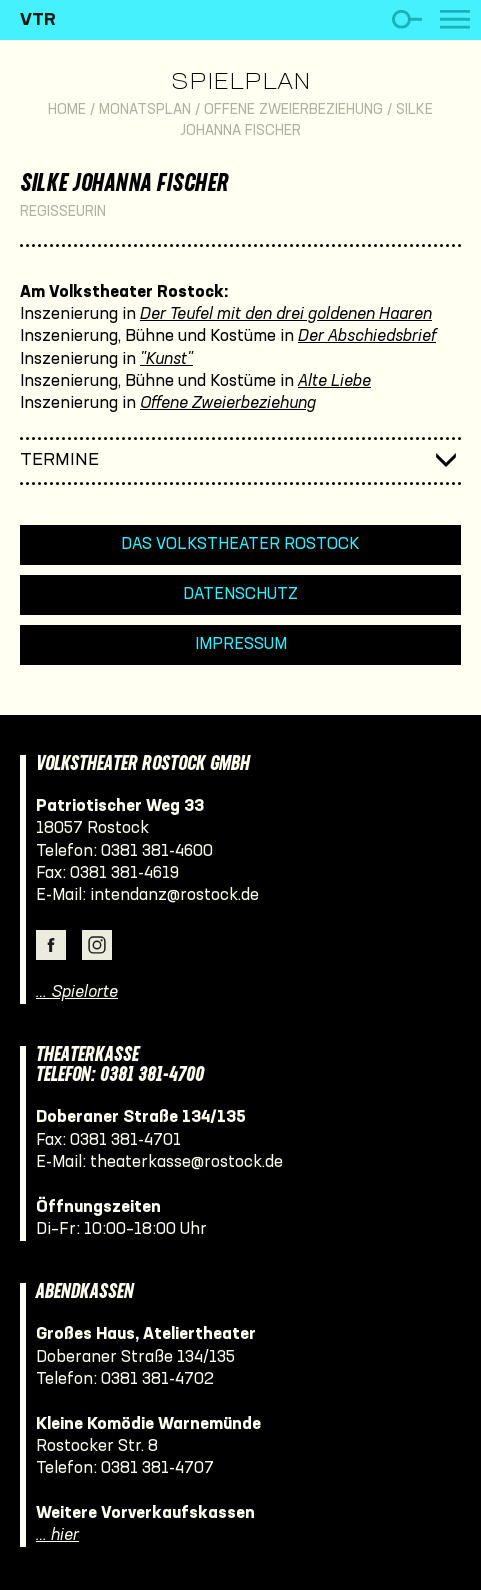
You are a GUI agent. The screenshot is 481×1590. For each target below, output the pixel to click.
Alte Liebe (334, 381)
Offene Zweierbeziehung (293, 110)
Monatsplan (145, 110)
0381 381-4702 (157, 1379)
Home (67, 110)
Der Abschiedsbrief (367, 336)
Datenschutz (240, 594)
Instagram (97, 945)
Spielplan (240, 83)
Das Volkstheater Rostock (240, 544)
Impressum (241, 644)
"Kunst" (166, 359)
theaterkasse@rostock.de (186, 1162)
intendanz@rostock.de (174, 895)
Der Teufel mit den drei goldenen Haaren (286, 314)
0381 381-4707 (157, 1468)
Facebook (51, 945)
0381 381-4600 (157, 851)
